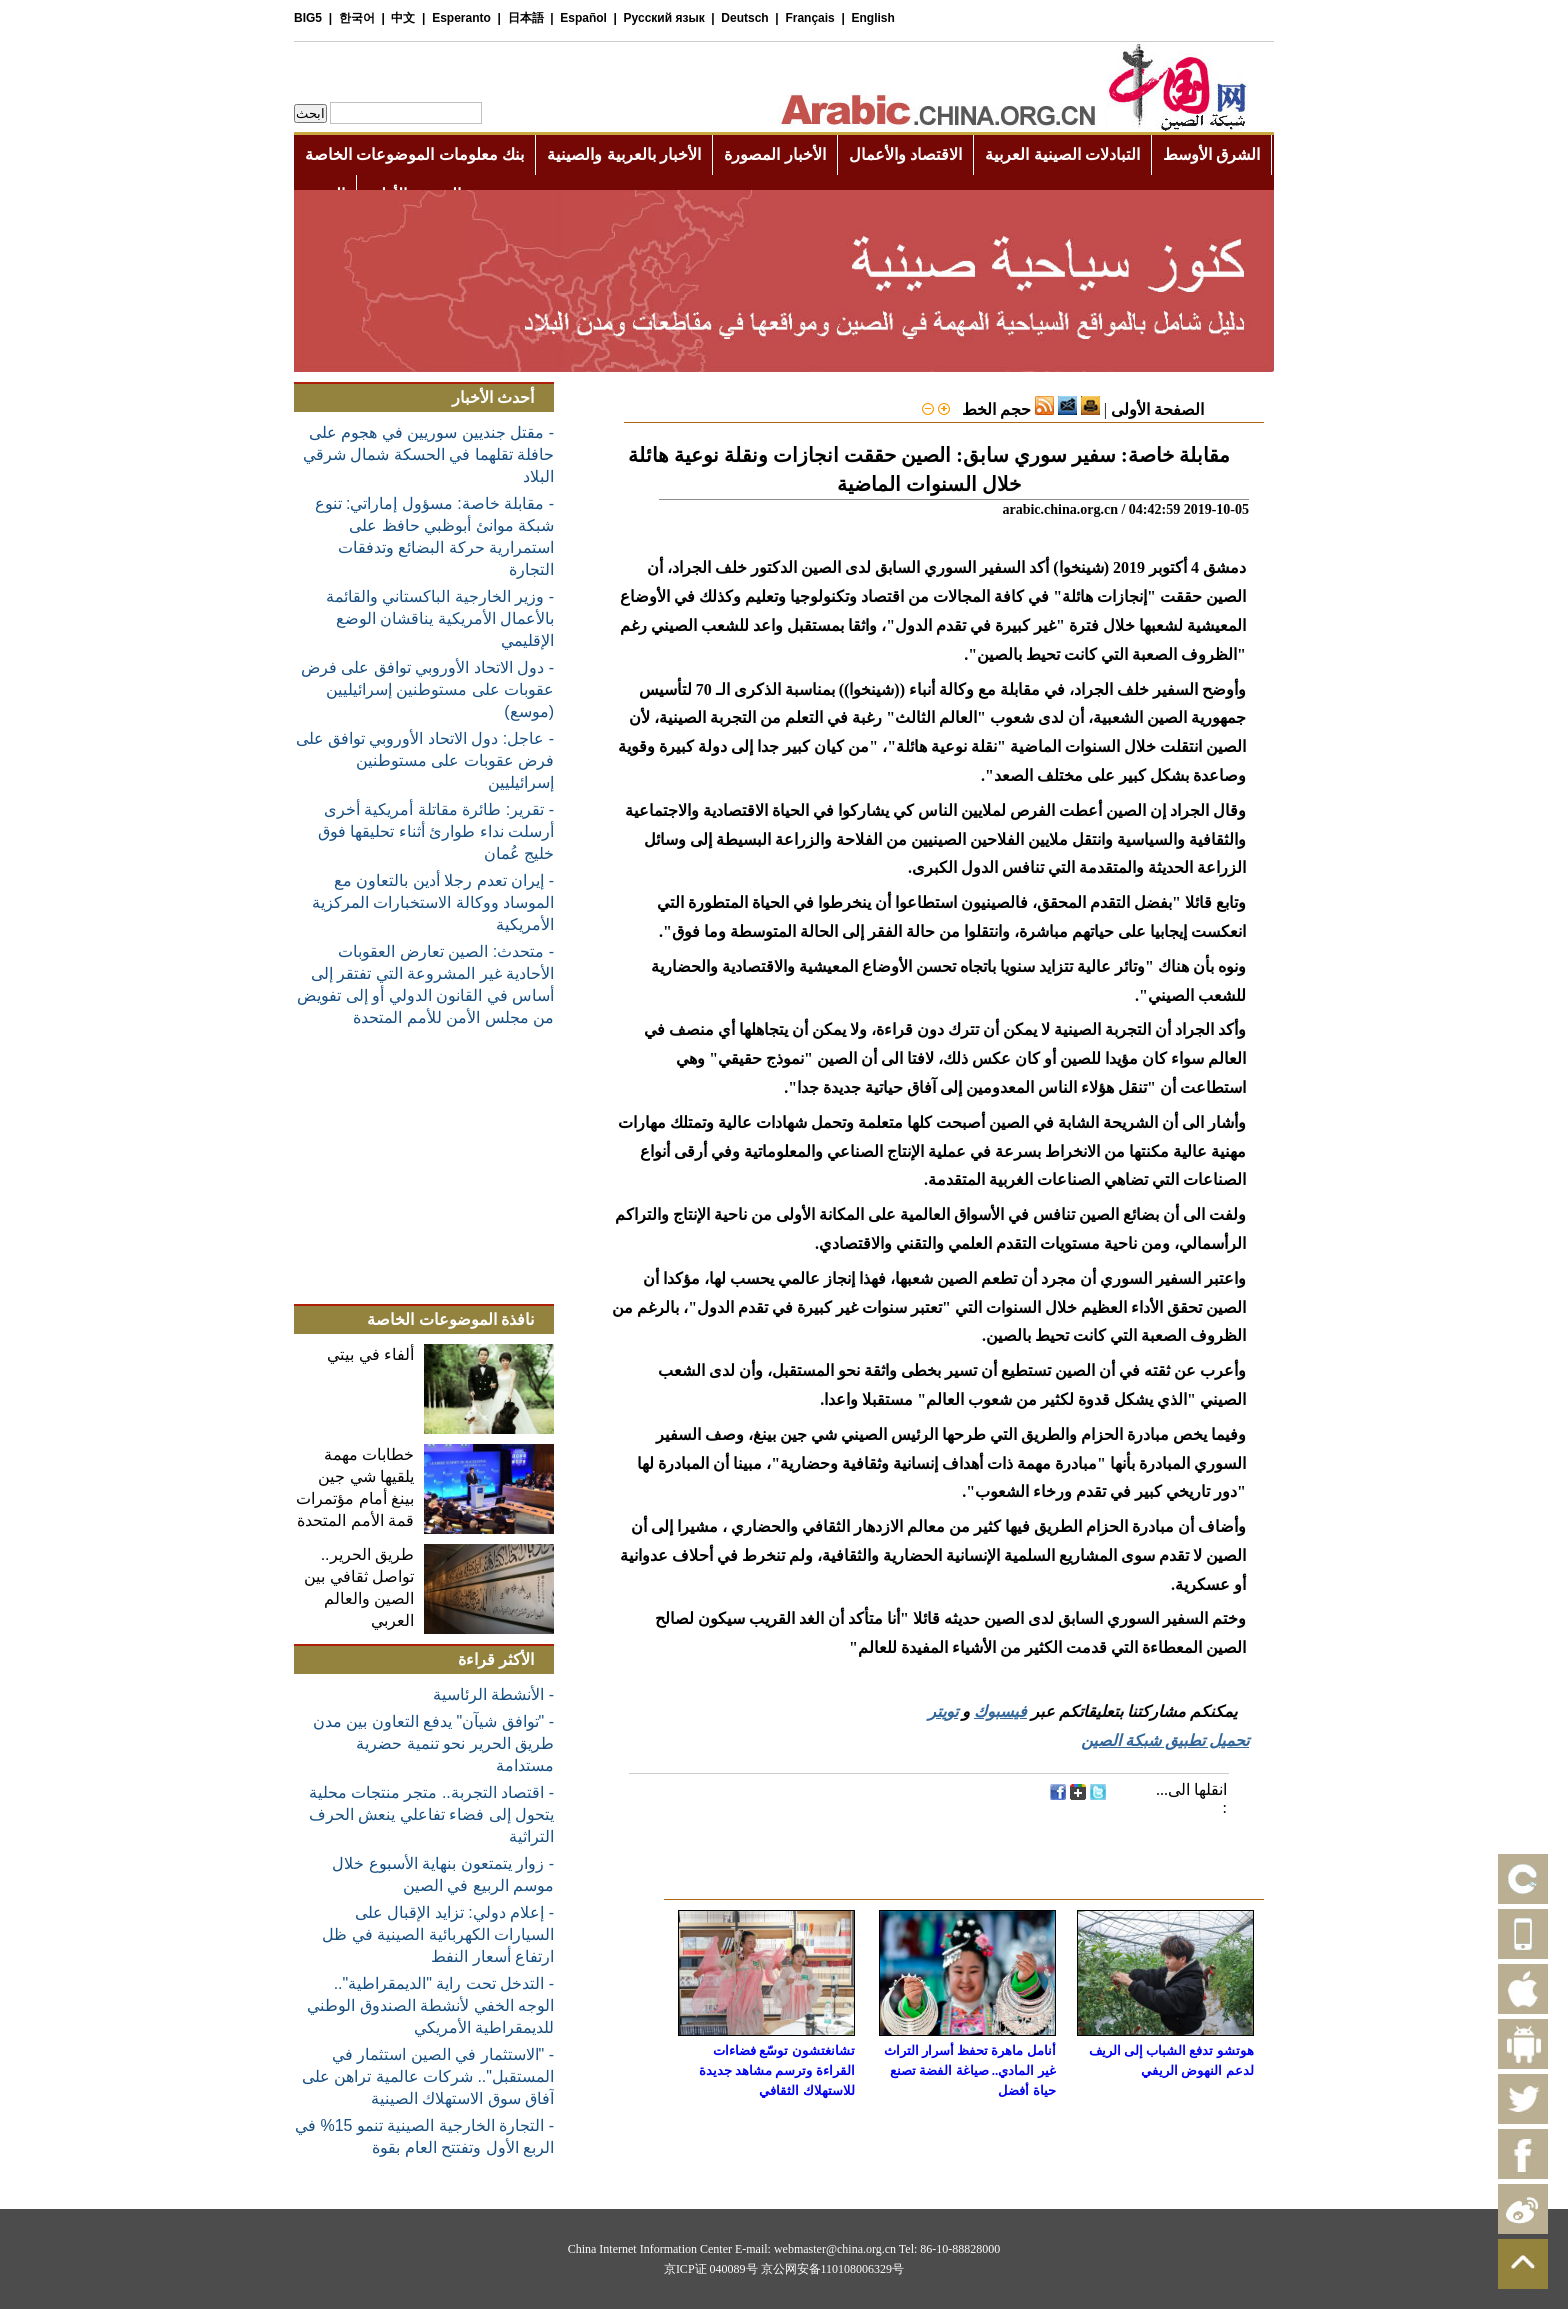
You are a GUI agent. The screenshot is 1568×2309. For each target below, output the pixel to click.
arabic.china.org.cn (1060, 509)
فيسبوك (1000, 1711)
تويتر (943, 1711)
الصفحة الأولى (1157, 409)
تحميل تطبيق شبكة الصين (1165, 1740)
